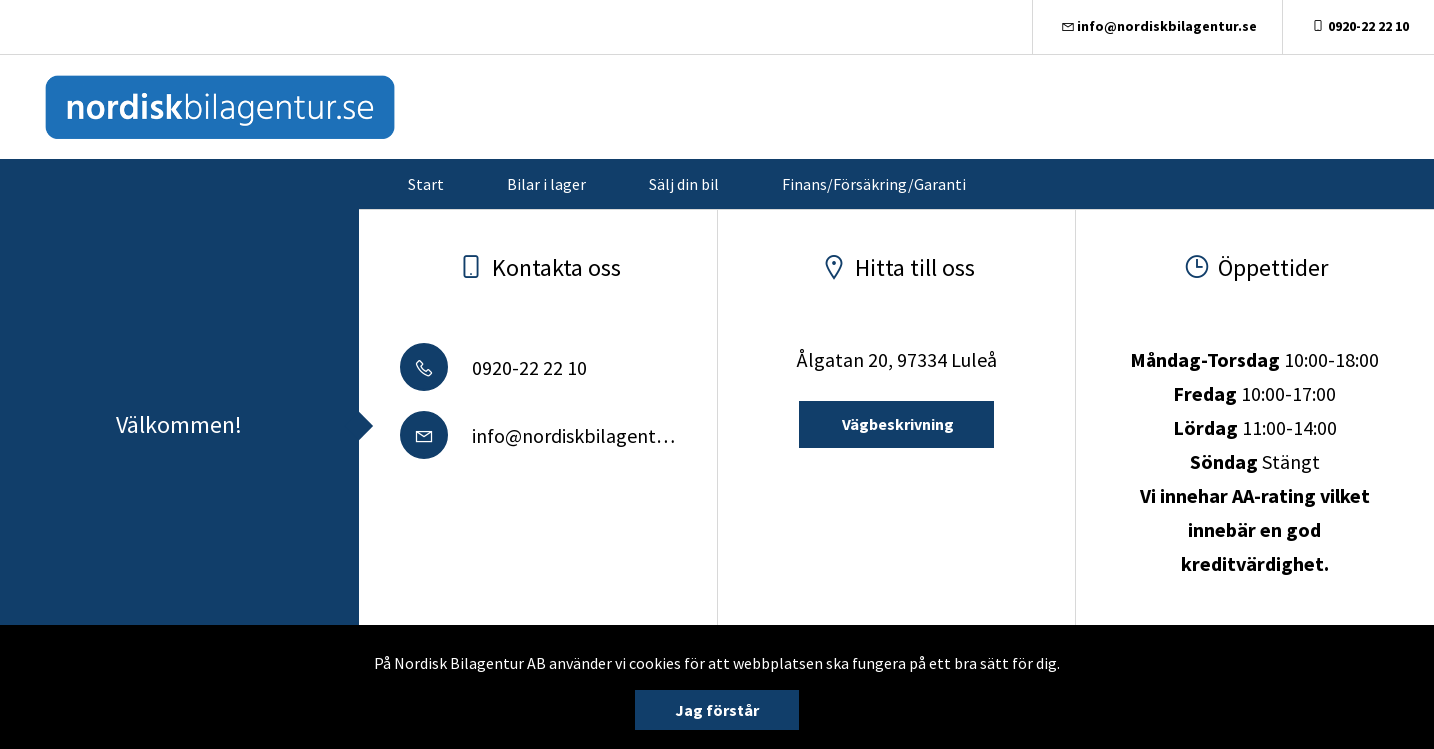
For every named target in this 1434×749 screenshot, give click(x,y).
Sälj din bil (684, 184)
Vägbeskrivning (896, 424)
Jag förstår (717, 710)
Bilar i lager (546, 184)
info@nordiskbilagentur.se (1158, 26)
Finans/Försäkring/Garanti (874, 184)
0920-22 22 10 (1358, 26)
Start (426, 184)
